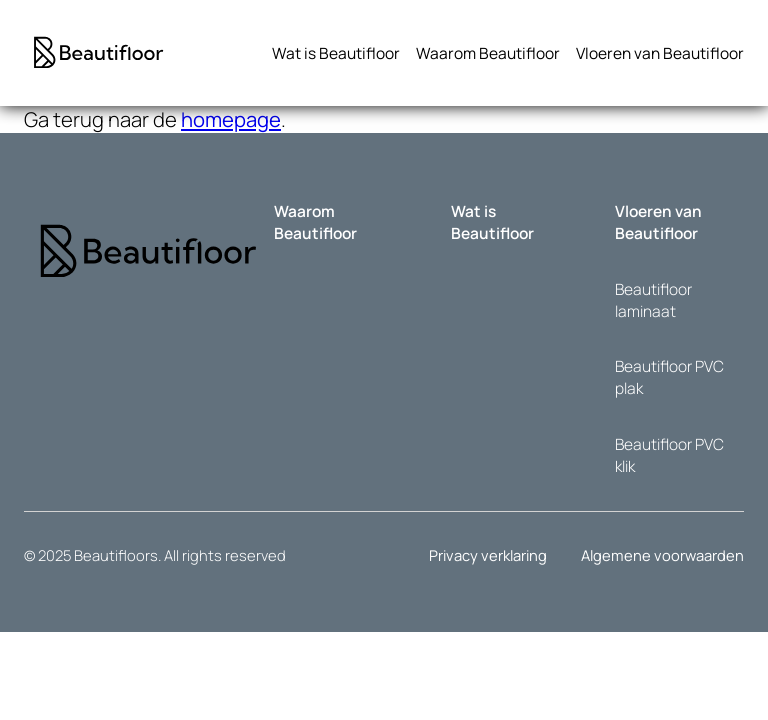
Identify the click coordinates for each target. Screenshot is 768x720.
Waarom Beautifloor (315, 222)
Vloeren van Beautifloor (658, 222)
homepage (231, 119)
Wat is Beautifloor (492, 222)
